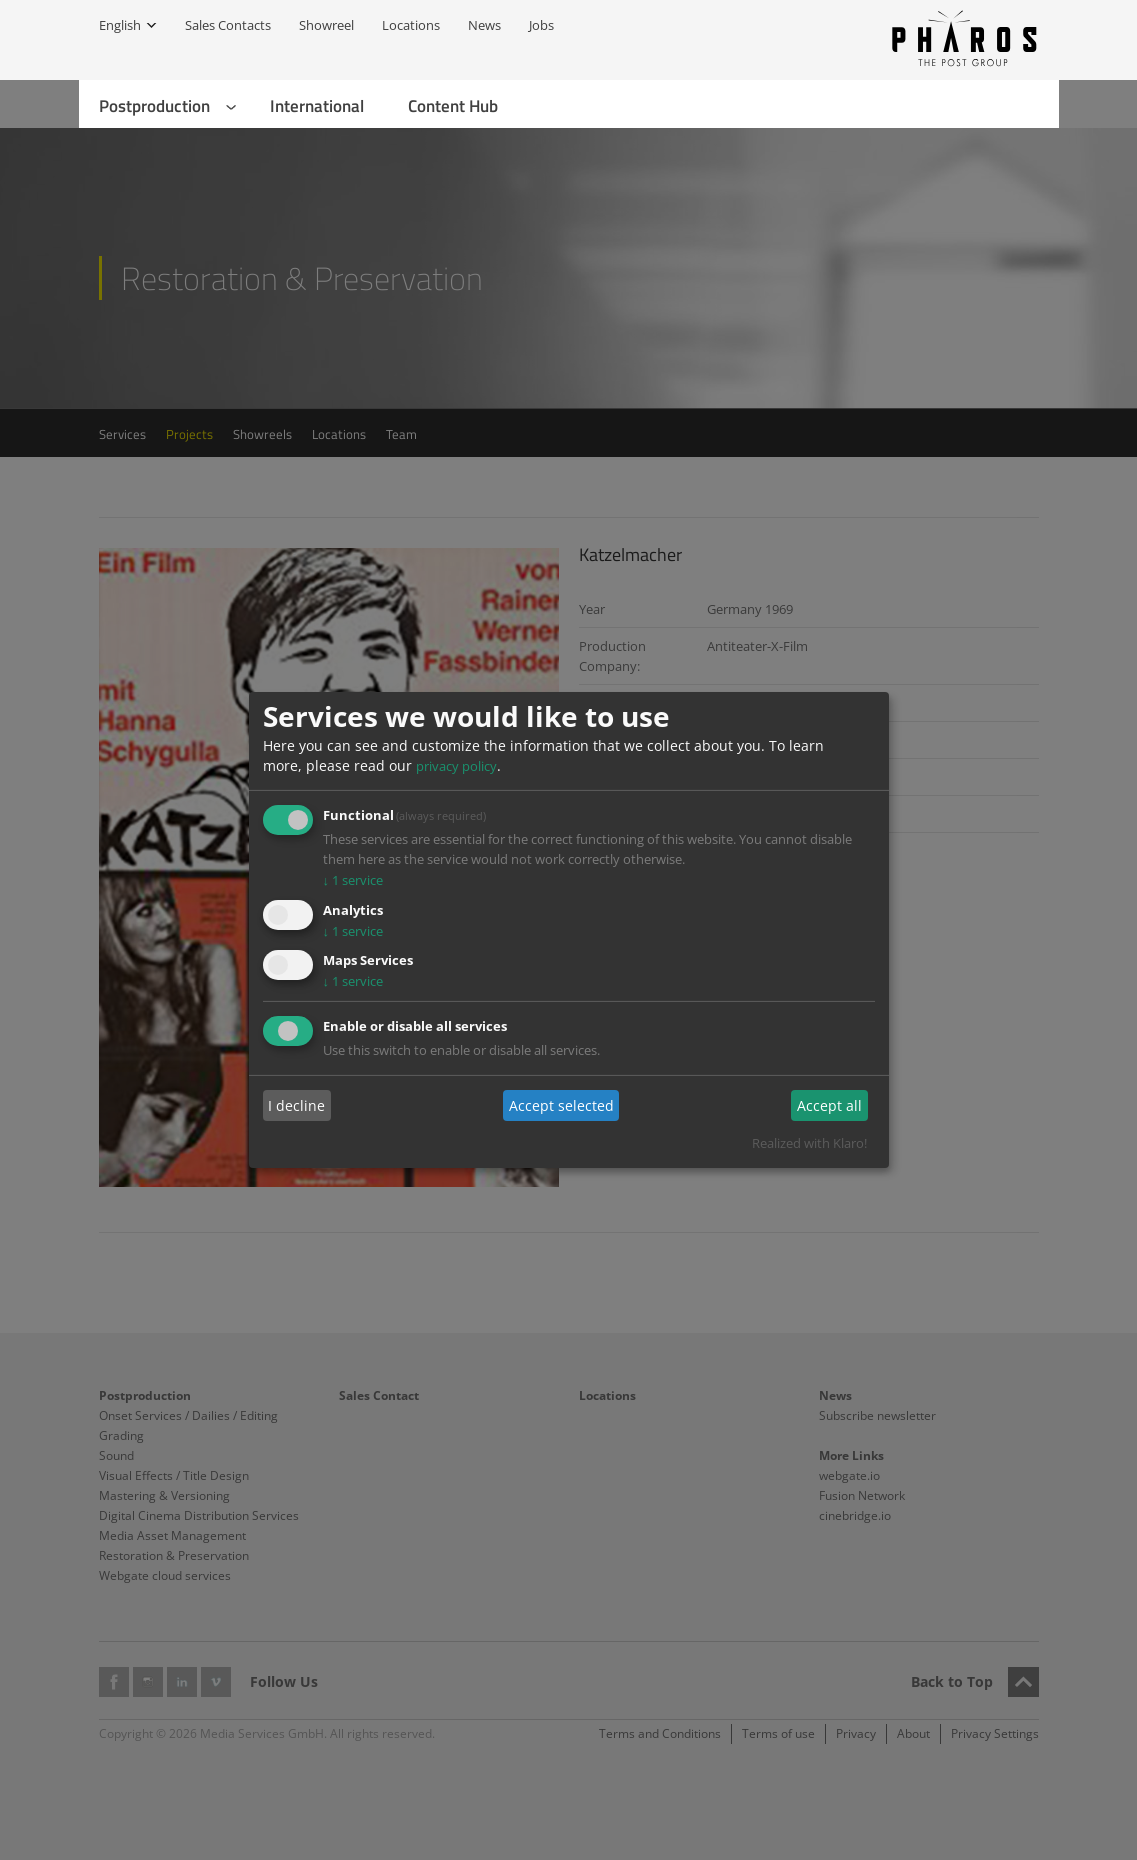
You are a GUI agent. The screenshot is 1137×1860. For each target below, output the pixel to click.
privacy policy (456, 766)
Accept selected (561, 1105)
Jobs (541, 25)
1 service (353, 880)
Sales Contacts (228, 25)
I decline (296, 1105)
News (484, 25)
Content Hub (453, 106)
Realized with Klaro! (809, 1143)
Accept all (829, 1105)
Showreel (326, 25)
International (317, 106)
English (120, 25)
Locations (411, 25)
